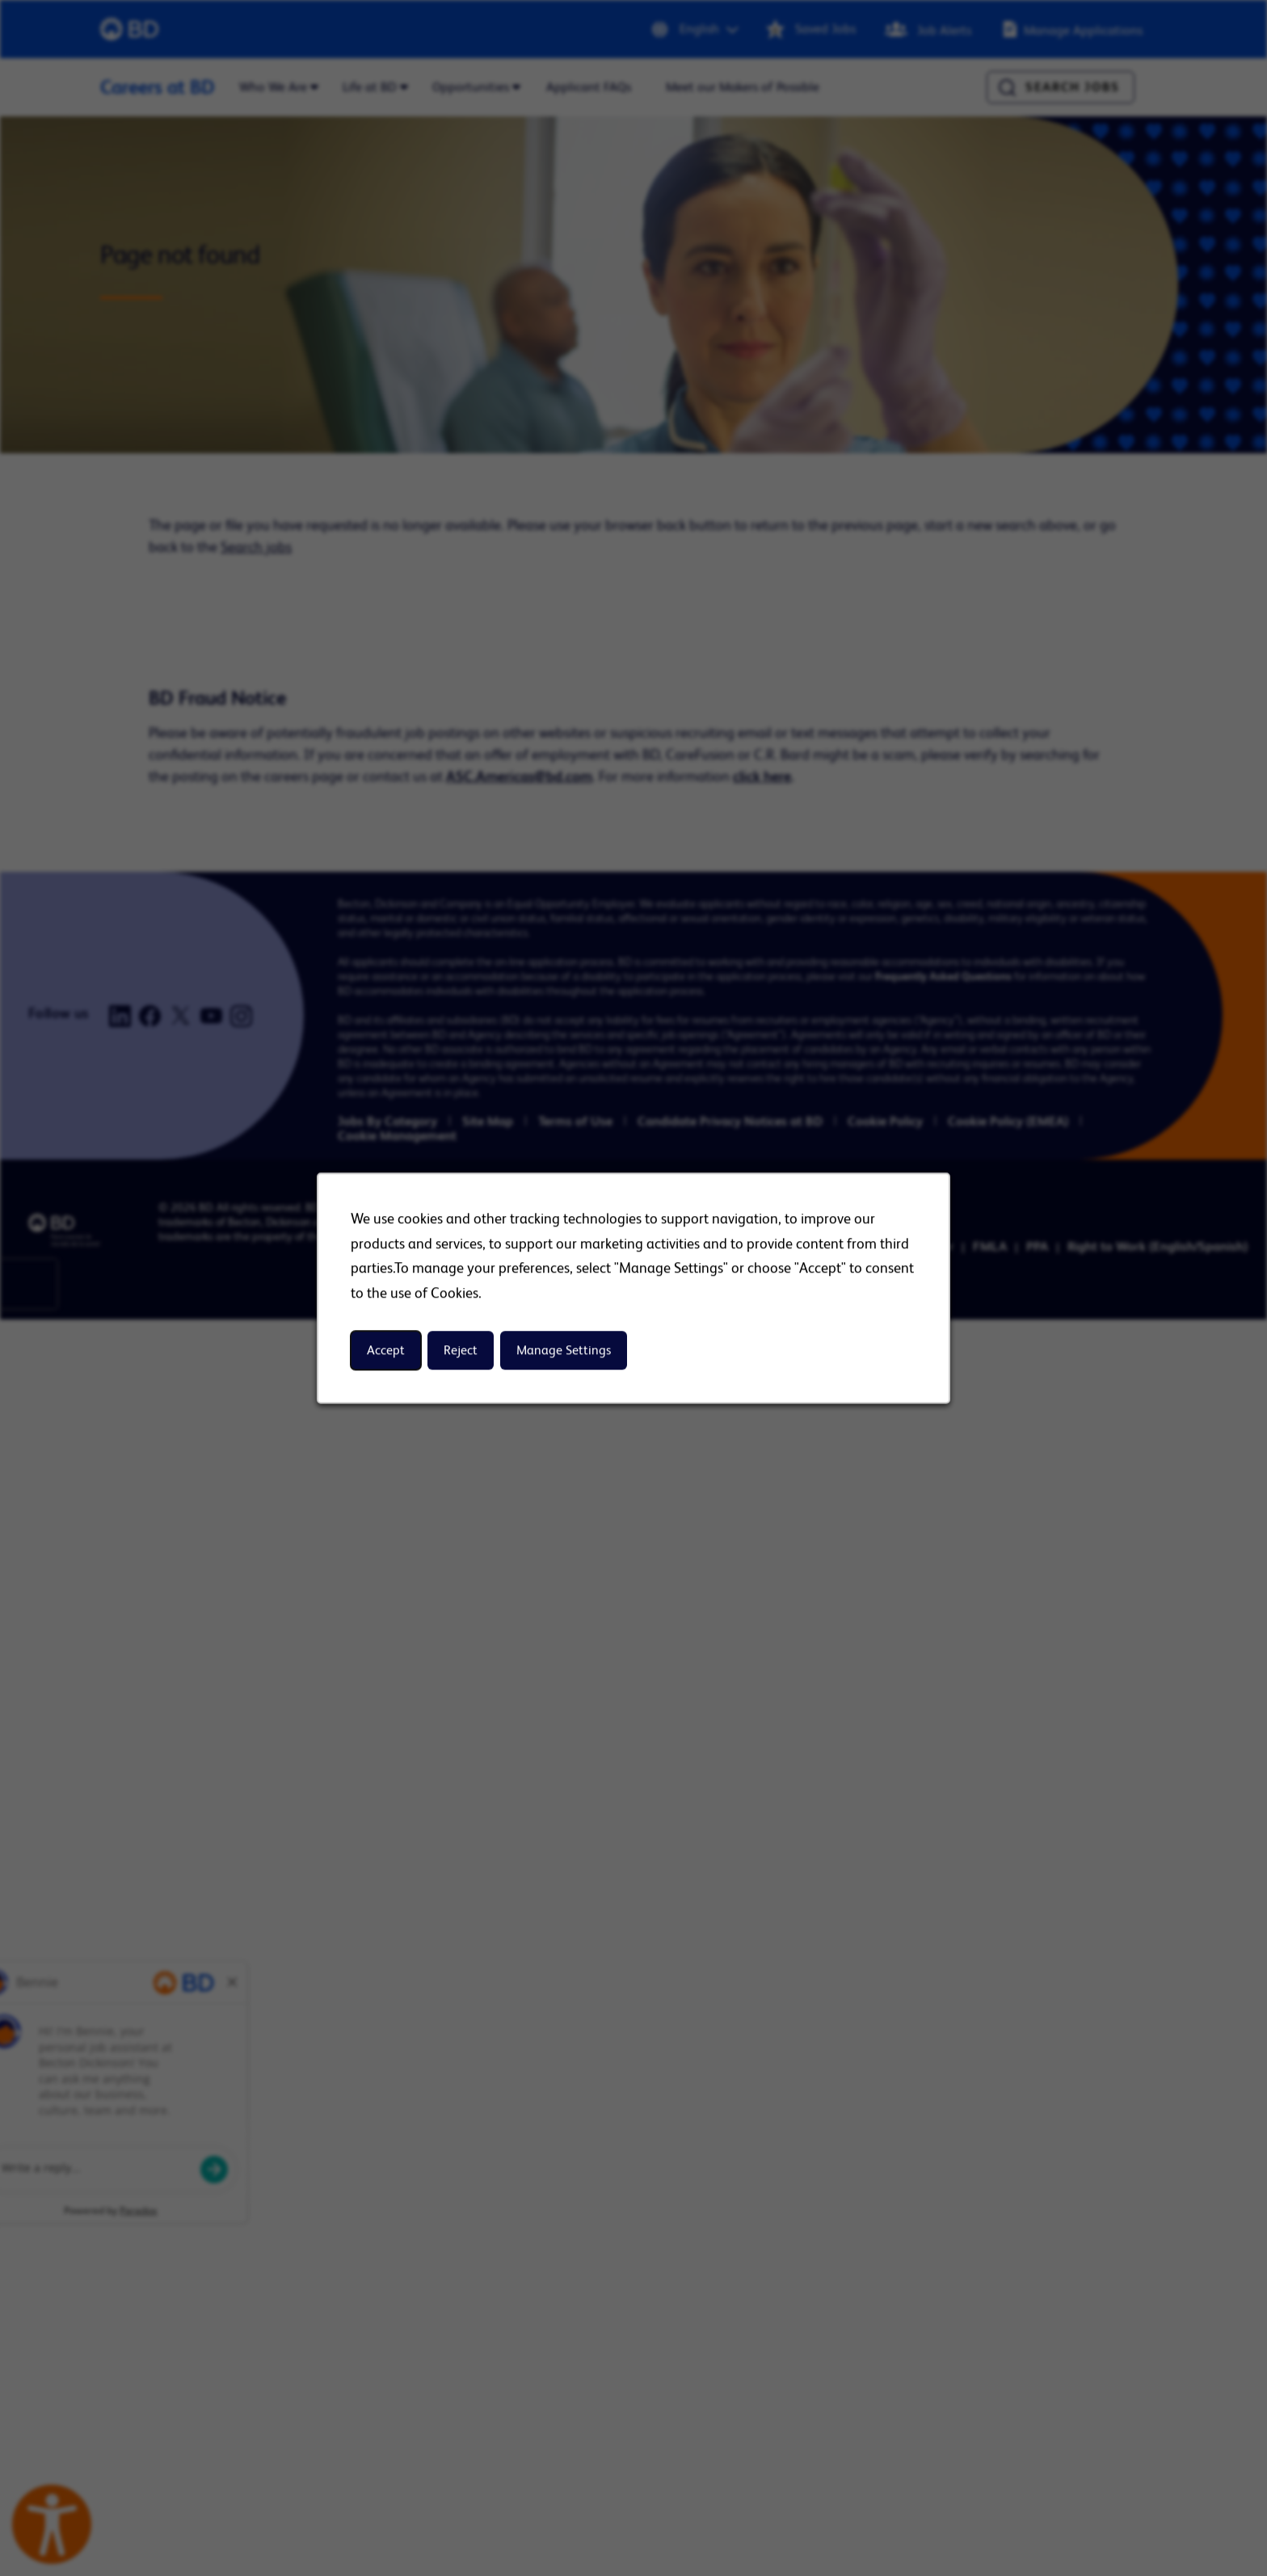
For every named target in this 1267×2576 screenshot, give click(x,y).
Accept (386, 1350)
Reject (461, 1350)
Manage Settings (563, 1350)
